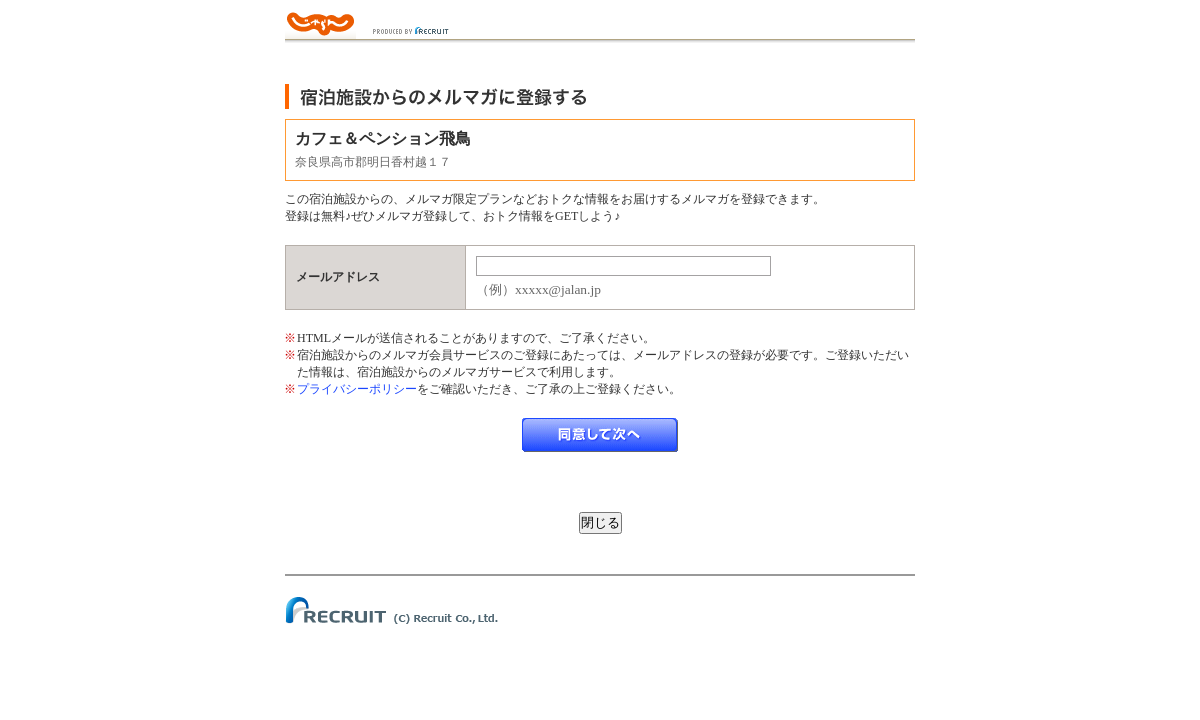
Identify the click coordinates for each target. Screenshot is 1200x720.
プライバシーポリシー (357, 389)
